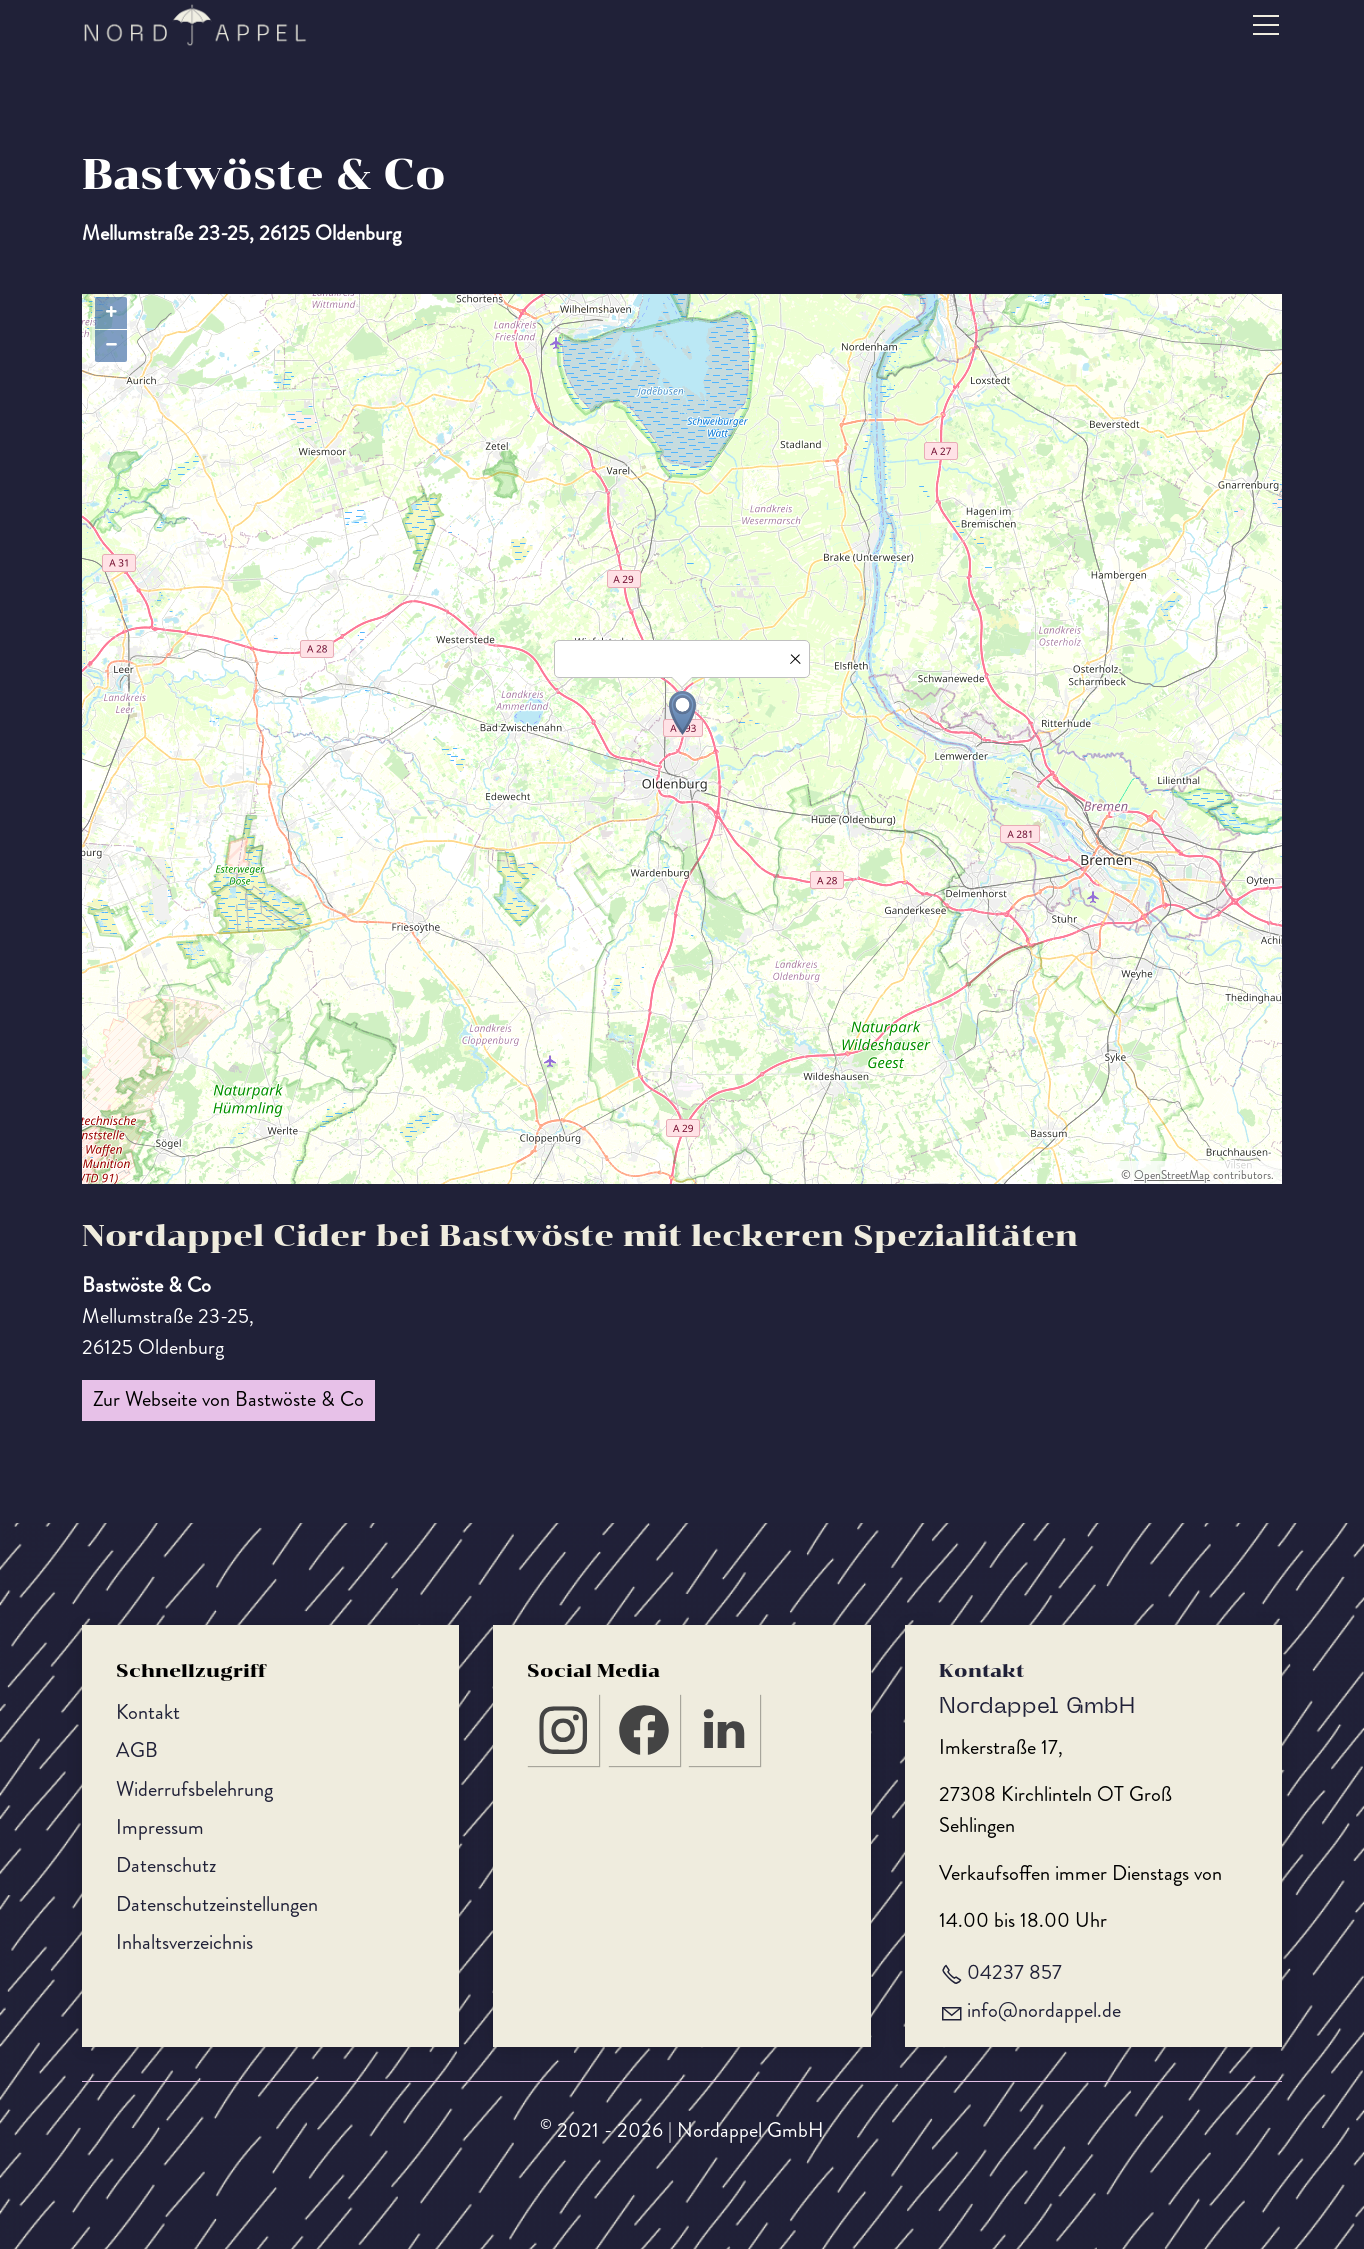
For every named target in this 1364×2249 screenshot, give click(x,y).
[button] (1266, 25)
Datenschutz (166, 1865)
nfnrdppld (1044, 2010)
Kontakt (148, 1712)
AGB (137, 1750)
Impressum (160, 1827)
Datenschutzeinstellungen (217, 1904)
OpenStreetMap (1172, 1175)
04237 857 (1014, 1972)
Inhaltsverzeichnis (184, 1942)
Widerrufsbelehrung (194, 1789)
